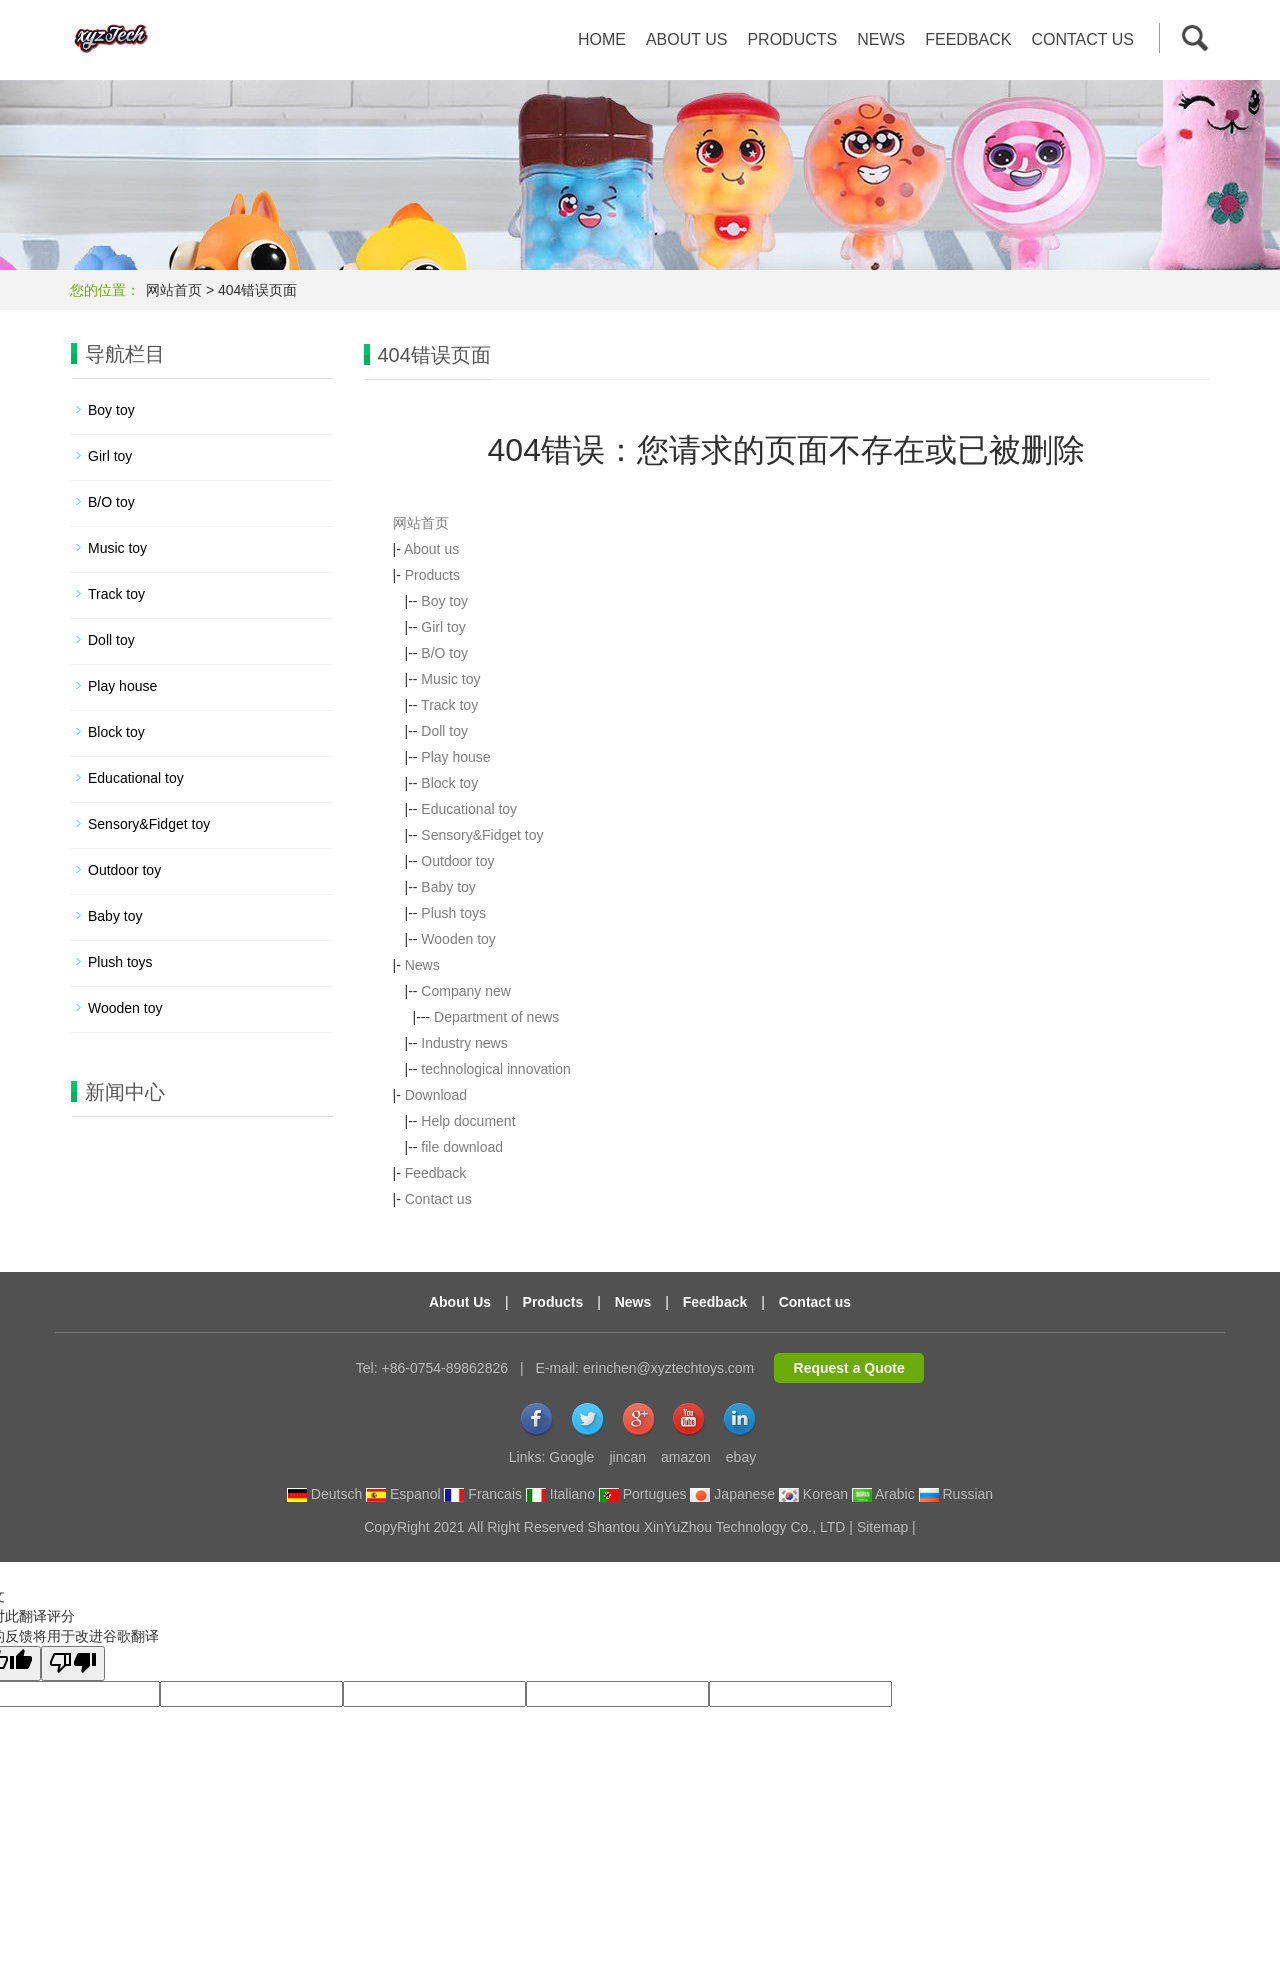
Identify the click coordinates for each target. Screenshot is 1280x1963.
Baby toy (448, 887)
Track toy (449, 705)
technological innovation (495, 1069)
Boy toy (444, 601)
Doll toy (444, 731)
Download (436, 1095)
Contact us (1082, 39)
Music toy (450, 679)
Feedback (968, 39)
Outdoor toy (457, 861)
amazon (686, 1457)
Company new (466, 991)
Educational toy (469, 809)
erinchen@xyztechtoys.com (668, 1368)
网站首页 (174, 290)
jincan (627, 1457)
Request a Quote (849, 1368)
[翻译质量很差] (73, 1663)
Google (571, 1457)
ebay (741, 1457)
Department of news (496, 1017)
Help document (468, 1121)
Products (792, 39)
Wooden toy (458, 939)
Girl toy (443, 627)
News (881, 39)
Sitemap (882, 1527)
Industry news (464, 1043)
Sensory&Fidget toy (482, 835)
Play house (455, 757)
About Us (460, 1302)
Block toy (449, 783)
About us (687, 39)
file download (462, 1147)
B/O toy (444, 653)
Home (602, 39)
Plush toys (453, 913)
